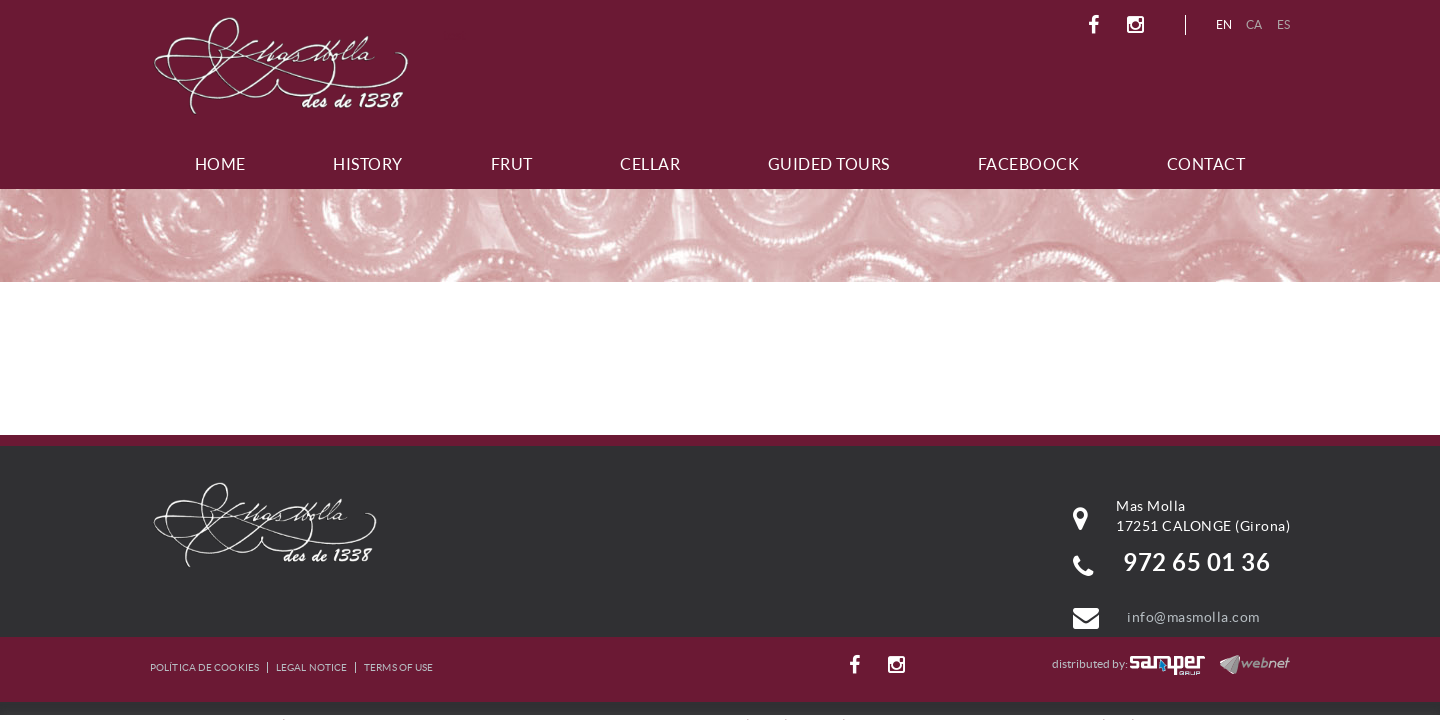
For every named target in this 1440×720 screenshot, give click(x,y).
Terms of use (398, 667)
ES (1284, 24)
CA (1254, 24)
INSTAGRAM (1138, 25)
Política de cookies (204, 667)
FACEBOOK (1096, 25)
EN (1224, 24)
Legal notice (311, 667)
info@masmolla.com (1193, 617)
